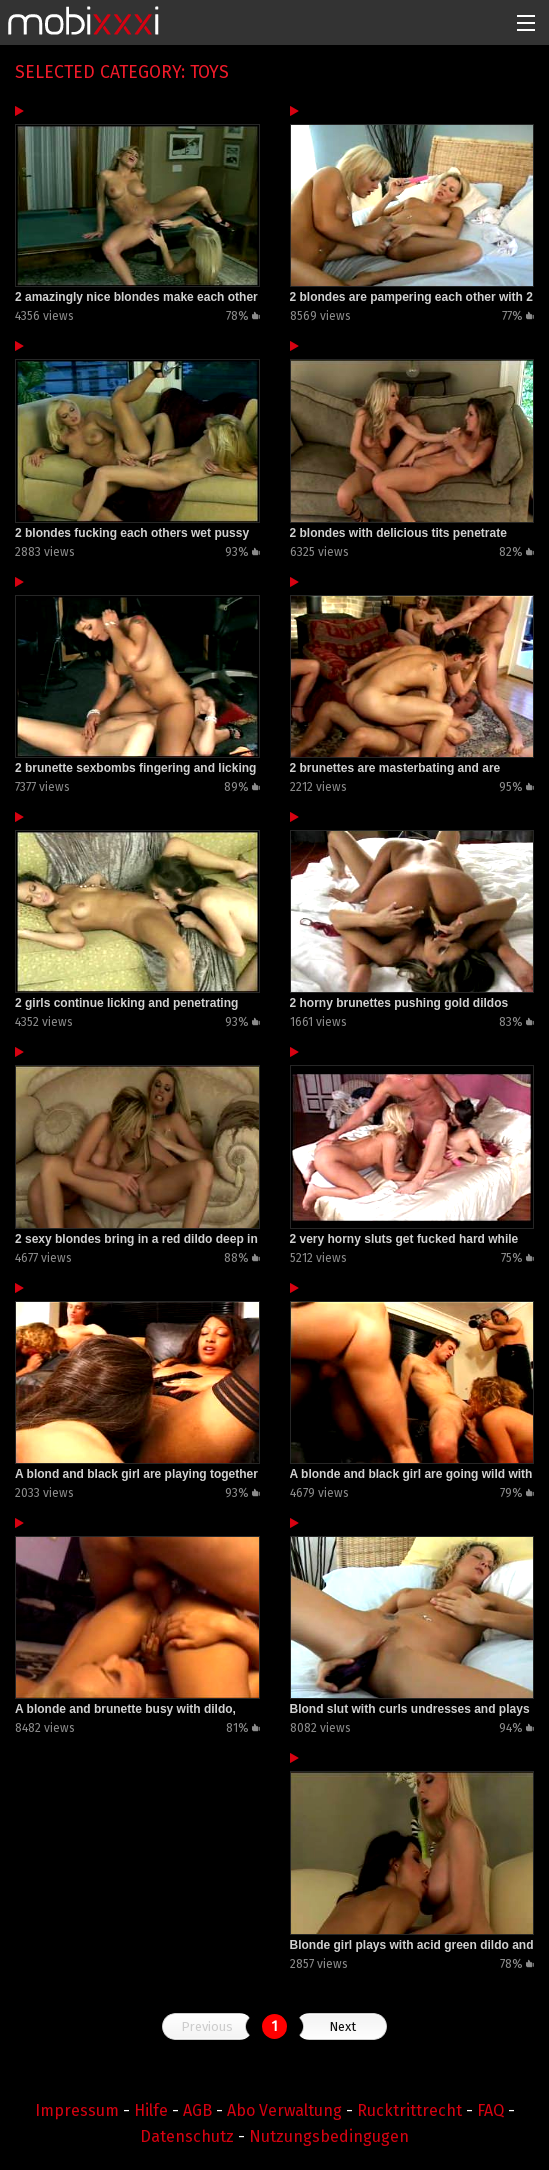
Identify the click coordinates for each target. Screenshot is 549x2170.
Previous (207, 2026)
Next (342, 2026)
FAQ (490, 2110)
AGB (197, 2110)
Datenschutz (187, 2136)
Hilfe (151, 2110)
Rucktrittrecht (409, 2110)
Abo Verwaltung (284, 2110)
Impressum (77, 2110)
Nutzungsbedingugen (329, 2136)
